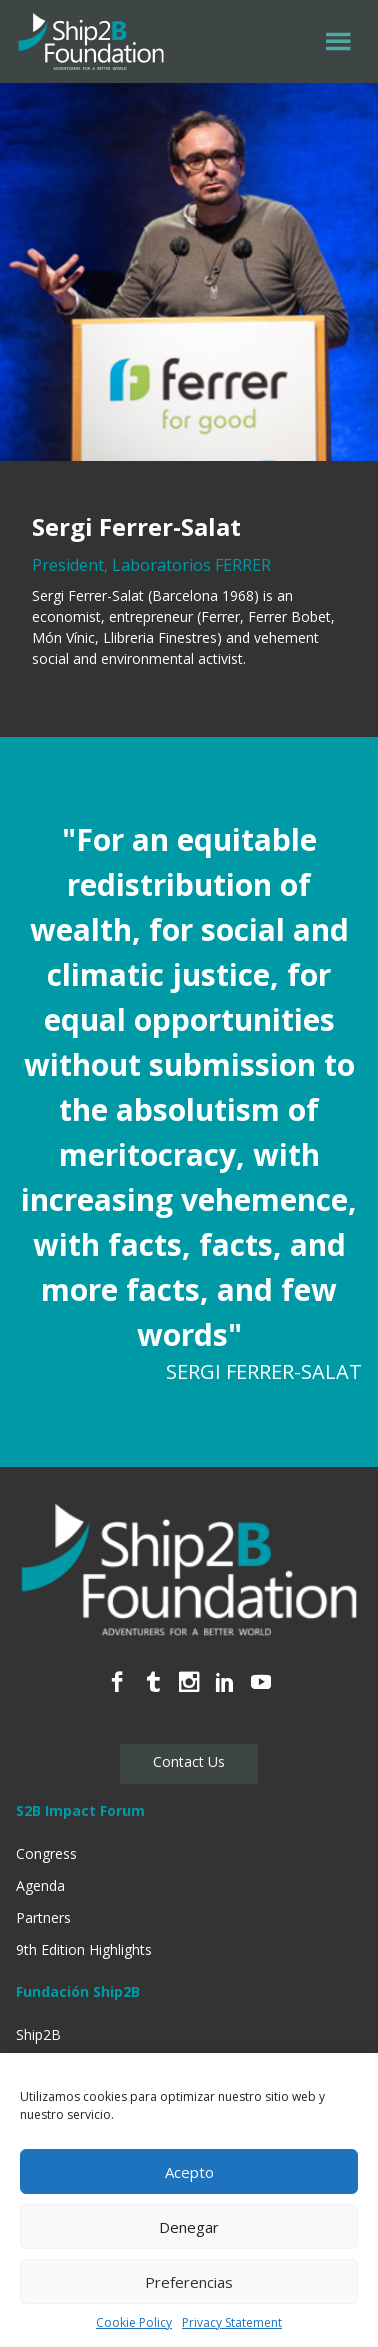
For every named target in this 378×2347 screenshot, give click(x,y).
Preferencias (189, 2282)
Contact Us (189, 1761)
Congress (46, 1853)
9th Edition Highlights (84, 1949)
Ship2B (38, 2034)
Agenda (40, 1885)
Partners (43, 1917)
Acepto (189, 2172)
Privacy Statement (232, 2322)
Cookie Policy (134, 2322)
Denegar (189, 2227)
